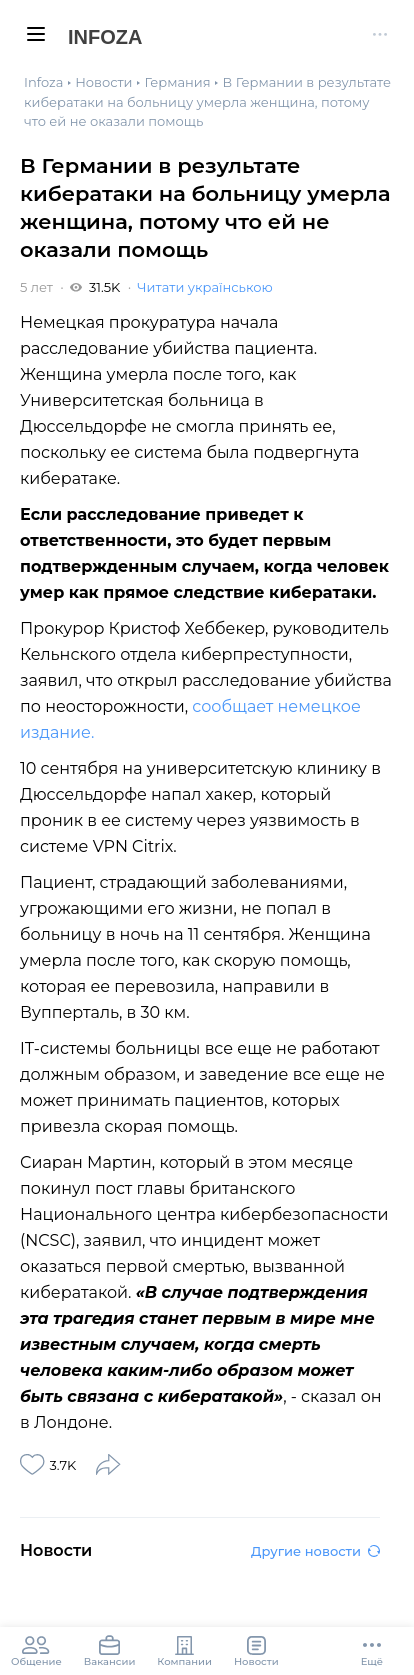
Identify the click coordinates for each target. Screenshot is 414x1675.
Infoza (105, 37)
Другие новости (315, 1551)
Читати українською (204, 287)
